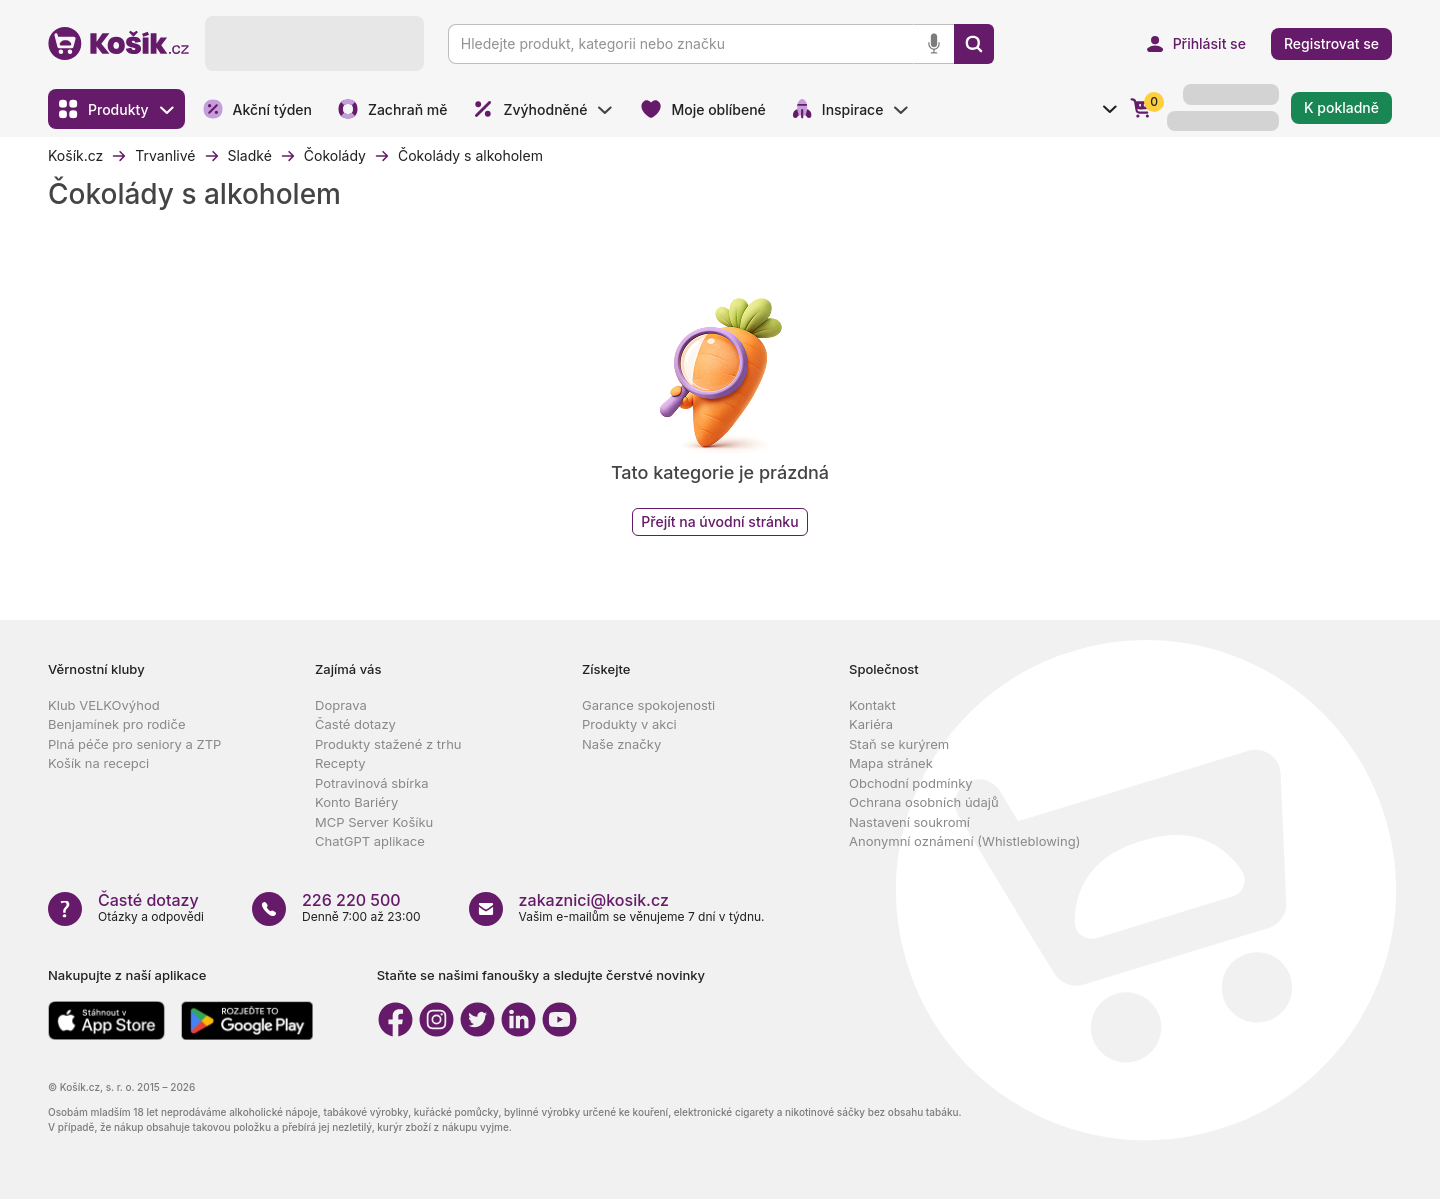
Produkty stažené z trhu (388, 744)
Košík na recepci (98, 763)
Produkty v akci (629, 724)
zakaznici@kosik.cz (594, 900)
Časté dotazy (355, 724)
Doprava (341, 705)
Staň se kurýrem (899, 744)
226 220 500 (351, 900)
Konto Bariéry (356, 802)
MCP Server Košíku (374, 822)
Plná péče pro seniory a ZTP (134, 744)
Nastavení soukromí (909, 822)
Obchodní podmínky (911, 783)
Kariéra (871, 724)
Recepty (340, 763)
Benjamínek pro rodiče (116, 724)
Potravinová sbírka (372, 783)
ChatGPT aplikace (370, 841)
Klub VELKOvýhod (104, 705)
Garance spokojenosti (648, 705)
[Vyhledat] (974, 44)
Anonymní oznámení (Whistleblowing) (964, 841)
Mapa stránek (891, 763)
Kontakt (872, 705)
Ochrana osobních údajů (924, 802)
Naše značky (621, 744)
